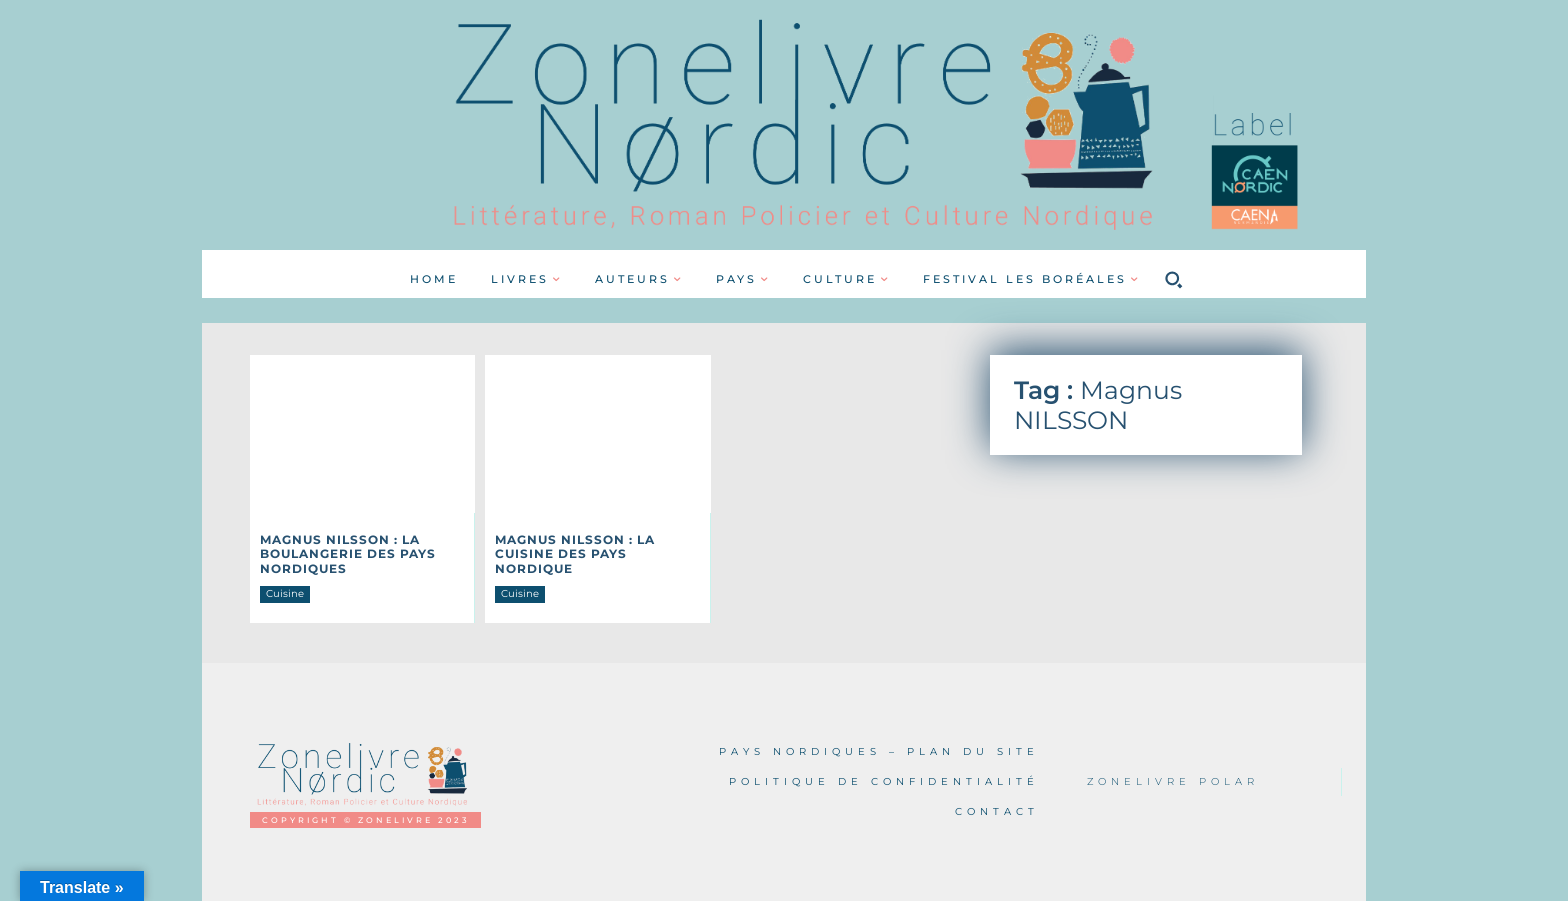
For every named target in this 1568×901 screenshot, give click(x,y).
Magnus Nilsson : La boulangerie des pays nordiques (348, 554)
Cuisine (285, 593)
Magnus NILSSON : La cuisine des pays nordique (575, 554)
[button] (1173, 279)
